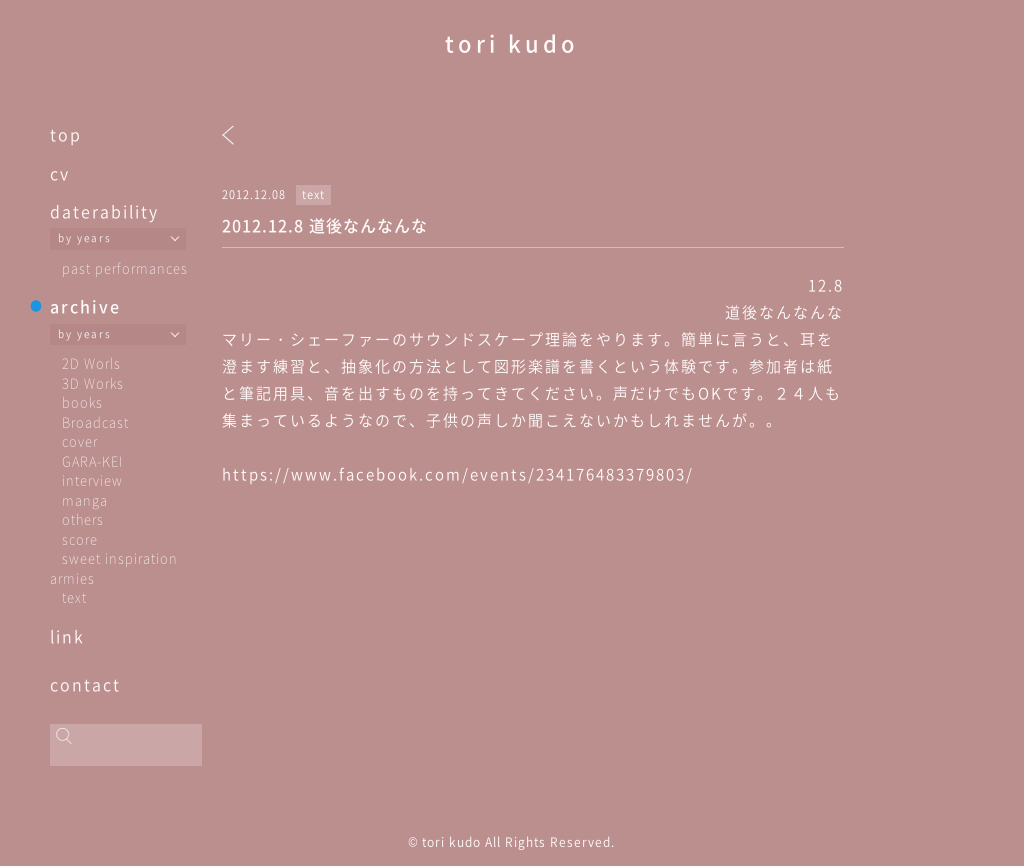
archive (85, 306)
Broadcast (95, 421)
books (82, 401)
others (83, 518)
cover (80, 440)
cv (60, 173)
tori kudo (512, 42)
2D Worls (91, 362)
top (66, 134)
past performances (125, 267)
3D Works (93, 382)
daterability (104, 211)
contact (85, 684)
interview (92, 479)
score (80, 538)
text (74, 596)
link (67, 636)
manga (85, 499)
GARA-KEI (92, 460)
